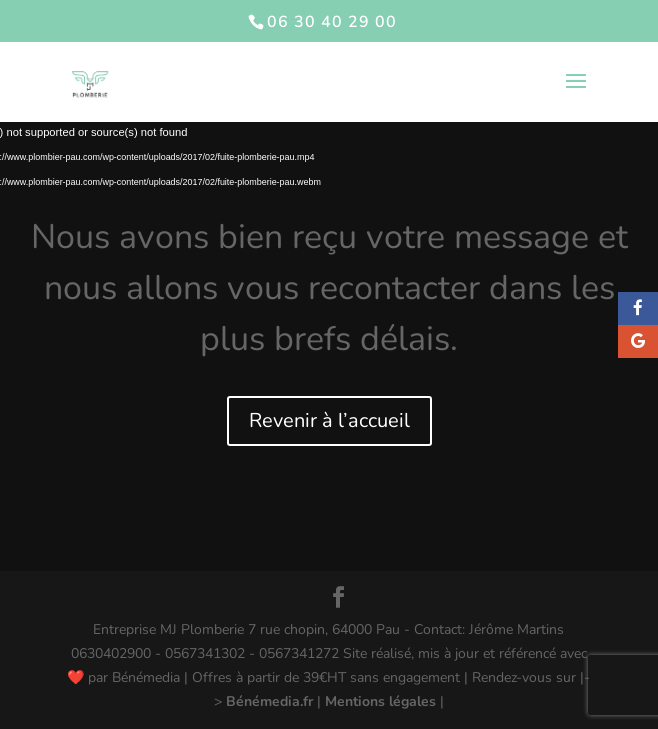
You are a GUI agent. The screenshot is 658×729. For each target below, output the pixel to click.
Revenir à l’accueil (329, 420)
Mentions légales (380, 701)
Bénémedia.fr (269, 701)
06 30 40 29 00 (332, 22)
